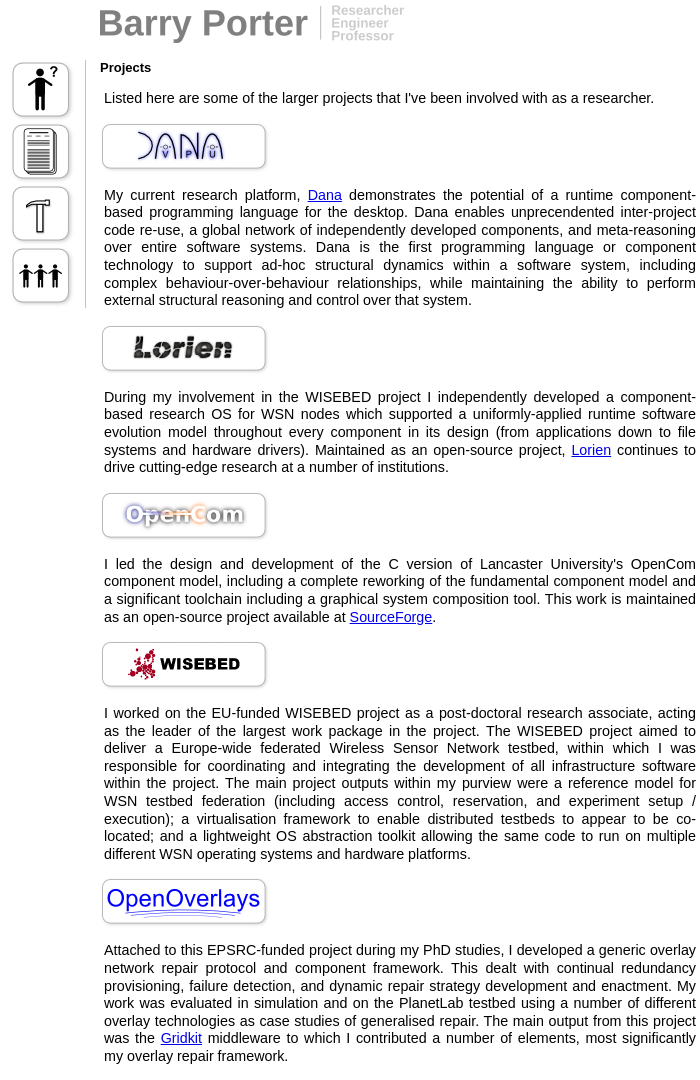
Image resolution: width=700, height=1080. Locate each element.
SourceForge (391, 617)
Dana (325, 195)
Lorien (591, 450)
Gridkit (181, 1038)
